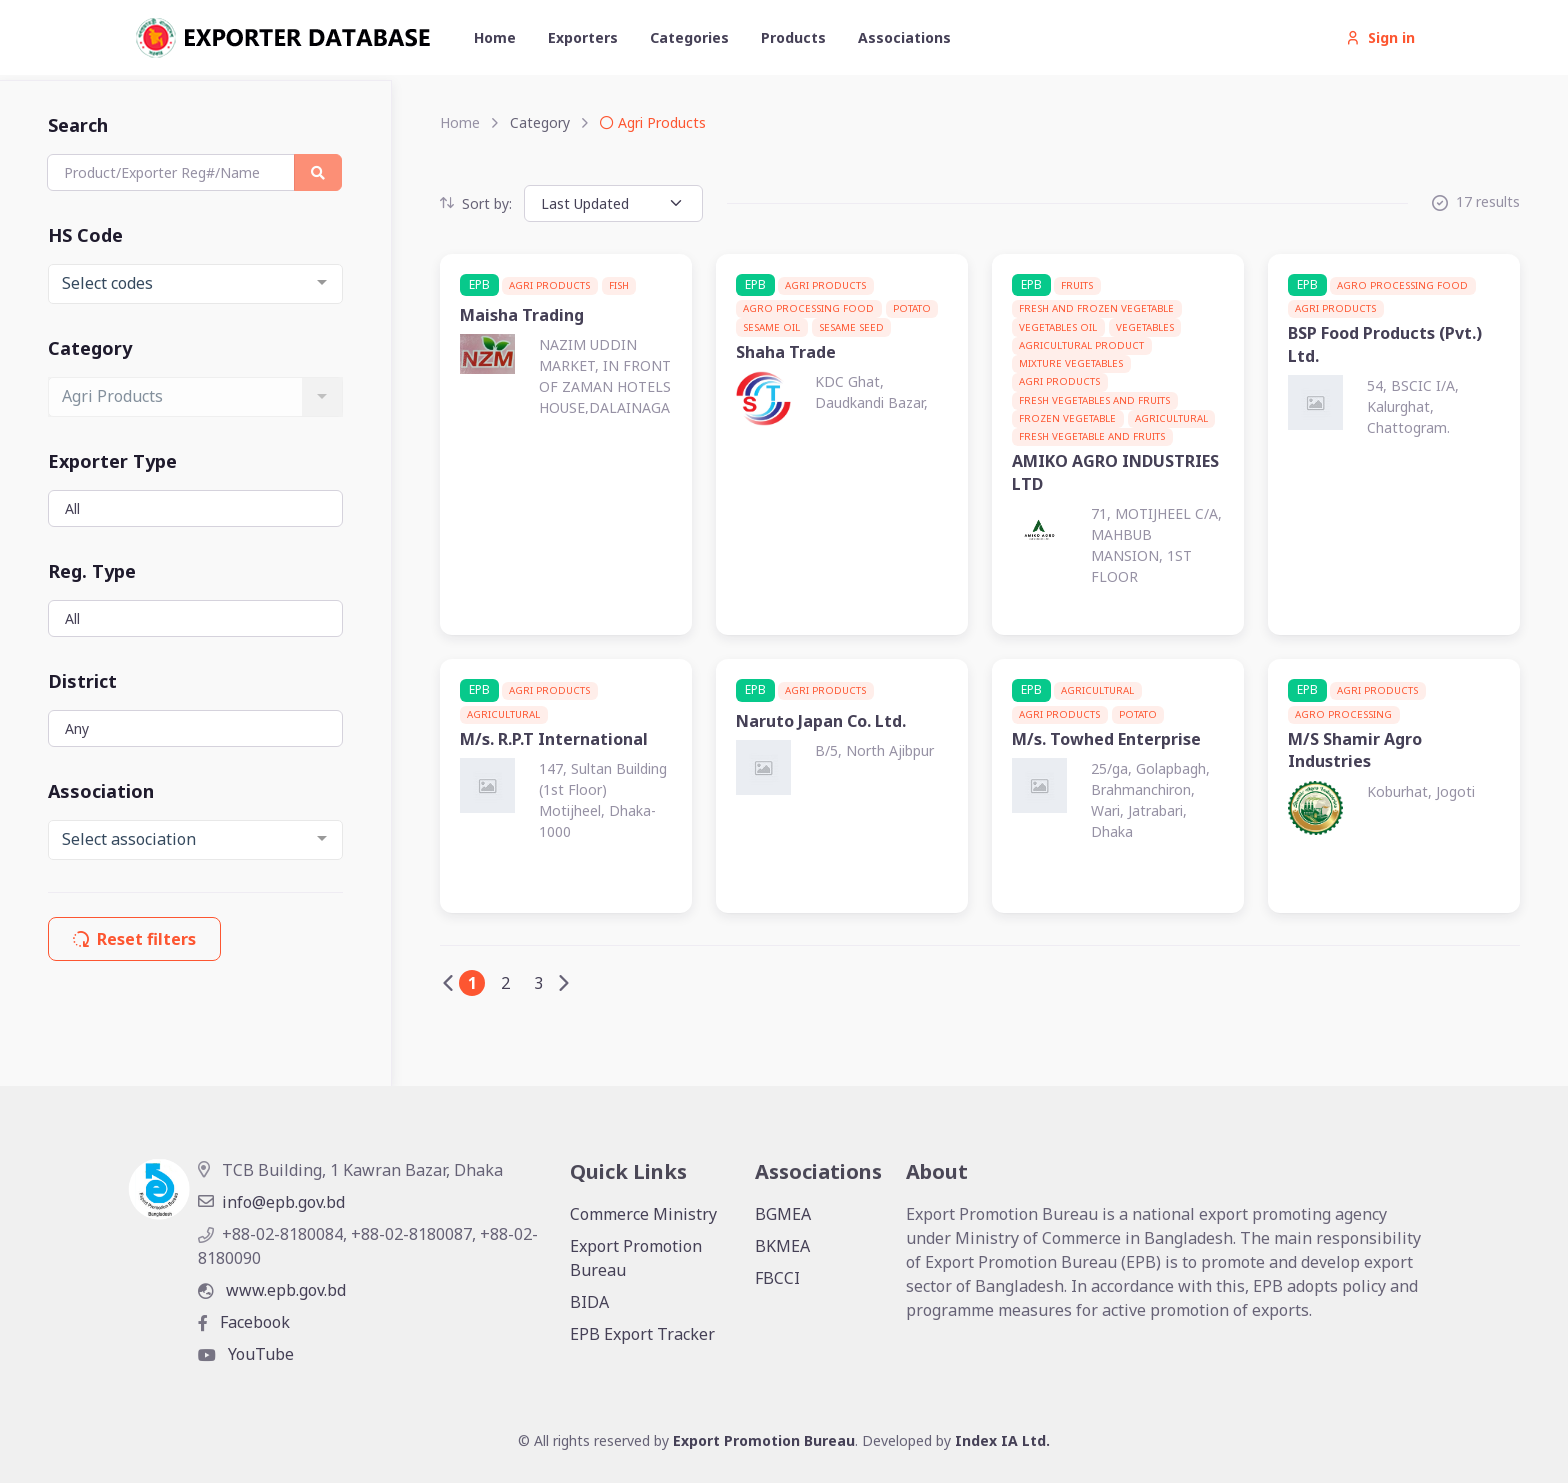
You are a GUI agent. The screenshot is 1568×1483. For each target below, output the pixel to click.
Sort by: (476, 203)
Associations (904, 37)
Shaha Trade (786, 352)
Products (793, 37)
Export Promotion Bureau (636, 1258)
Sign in (1380, 37)
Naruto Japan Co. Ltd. (821, 721)
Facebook (244, 1322)
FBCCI (777, 1278)
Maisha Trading (522, 315)
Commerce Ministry (643, 1214)
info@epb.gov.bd (271, 1202)
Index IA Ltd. (1002, 1440)
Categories (689, 37)
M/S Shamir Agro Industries (1355, 750)
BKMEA (782, 1246)
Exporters (583, 37)
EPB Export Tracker (642, 1334)
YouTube (246, 1354)
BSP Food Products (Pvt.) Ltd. (1385, 344)
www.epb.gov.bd (272, 1290)
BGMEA (783, 1214)
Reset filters (134, 939)
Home (495, 37)
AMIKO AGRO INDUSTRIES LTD (1115, 472)
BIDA (589, 1302)
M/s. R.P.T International (554, 739)
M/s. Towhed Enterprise (1106, 739)
